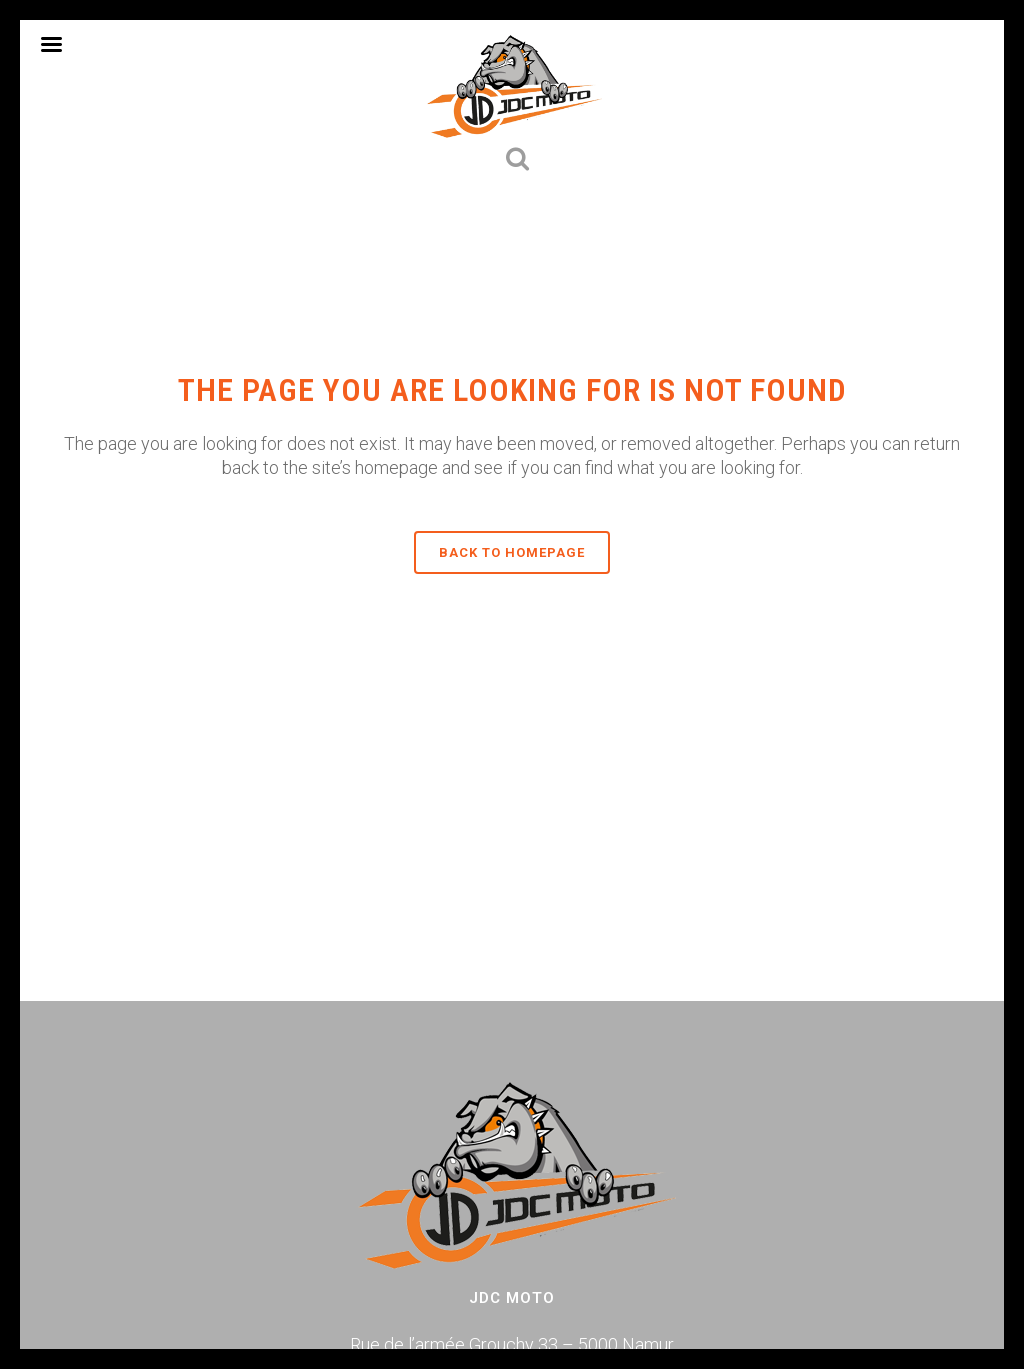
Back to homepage (512, 552)
